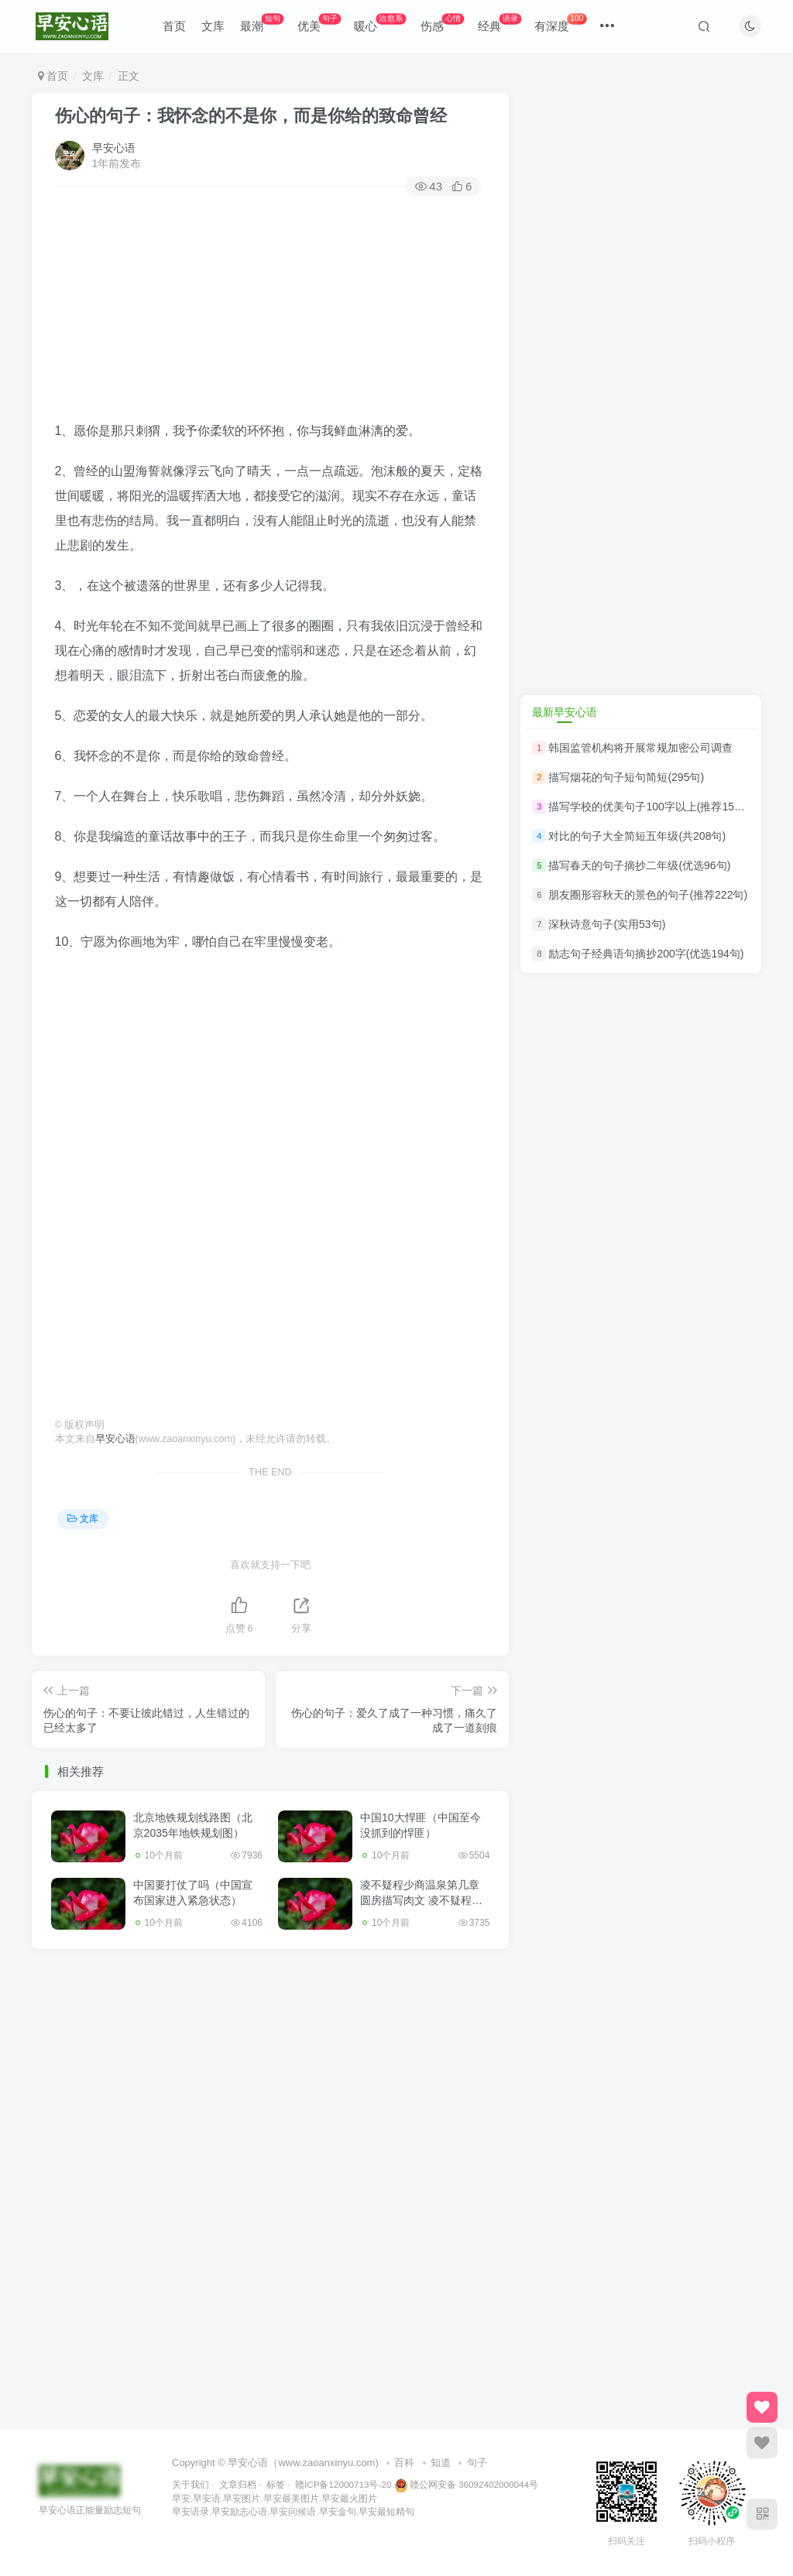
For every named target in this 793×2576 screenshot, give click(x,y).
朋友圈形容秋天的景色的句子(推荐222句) (647, 895)
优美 (319, 23)
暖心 (380, 23)
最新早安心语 (564, 712)
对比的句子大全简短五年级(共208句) (637, 836)
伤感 (442, 23)
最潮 (261, 23)
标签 (275, 2484)
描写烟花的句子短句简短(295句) (626, 777)
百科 (404, 2462)
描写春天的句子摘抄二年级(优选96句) (639, 865)
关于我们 (190, 2484)
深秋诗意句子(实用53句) (606, 924)
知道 (441, 2462)
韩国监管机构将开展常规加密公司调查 (640, 748)
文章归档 (237, 2484)
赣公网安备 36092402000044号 (466, 2484)
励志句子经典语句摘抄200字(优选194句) (645, 954)
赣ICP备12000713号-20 (343, 2484)
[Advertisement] (270, 310)
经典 (499, 23)
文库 (213, 26)
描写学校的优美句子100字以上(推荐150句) (651, 806)
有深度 (560, 23)
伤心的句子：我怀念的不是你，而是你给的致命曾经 (251, 115)
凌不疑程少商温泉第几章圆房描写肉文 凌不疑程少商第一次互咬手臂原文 (421, 1900)
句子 (477, 2462)
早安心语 (114, 148)
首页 (174, 26)
